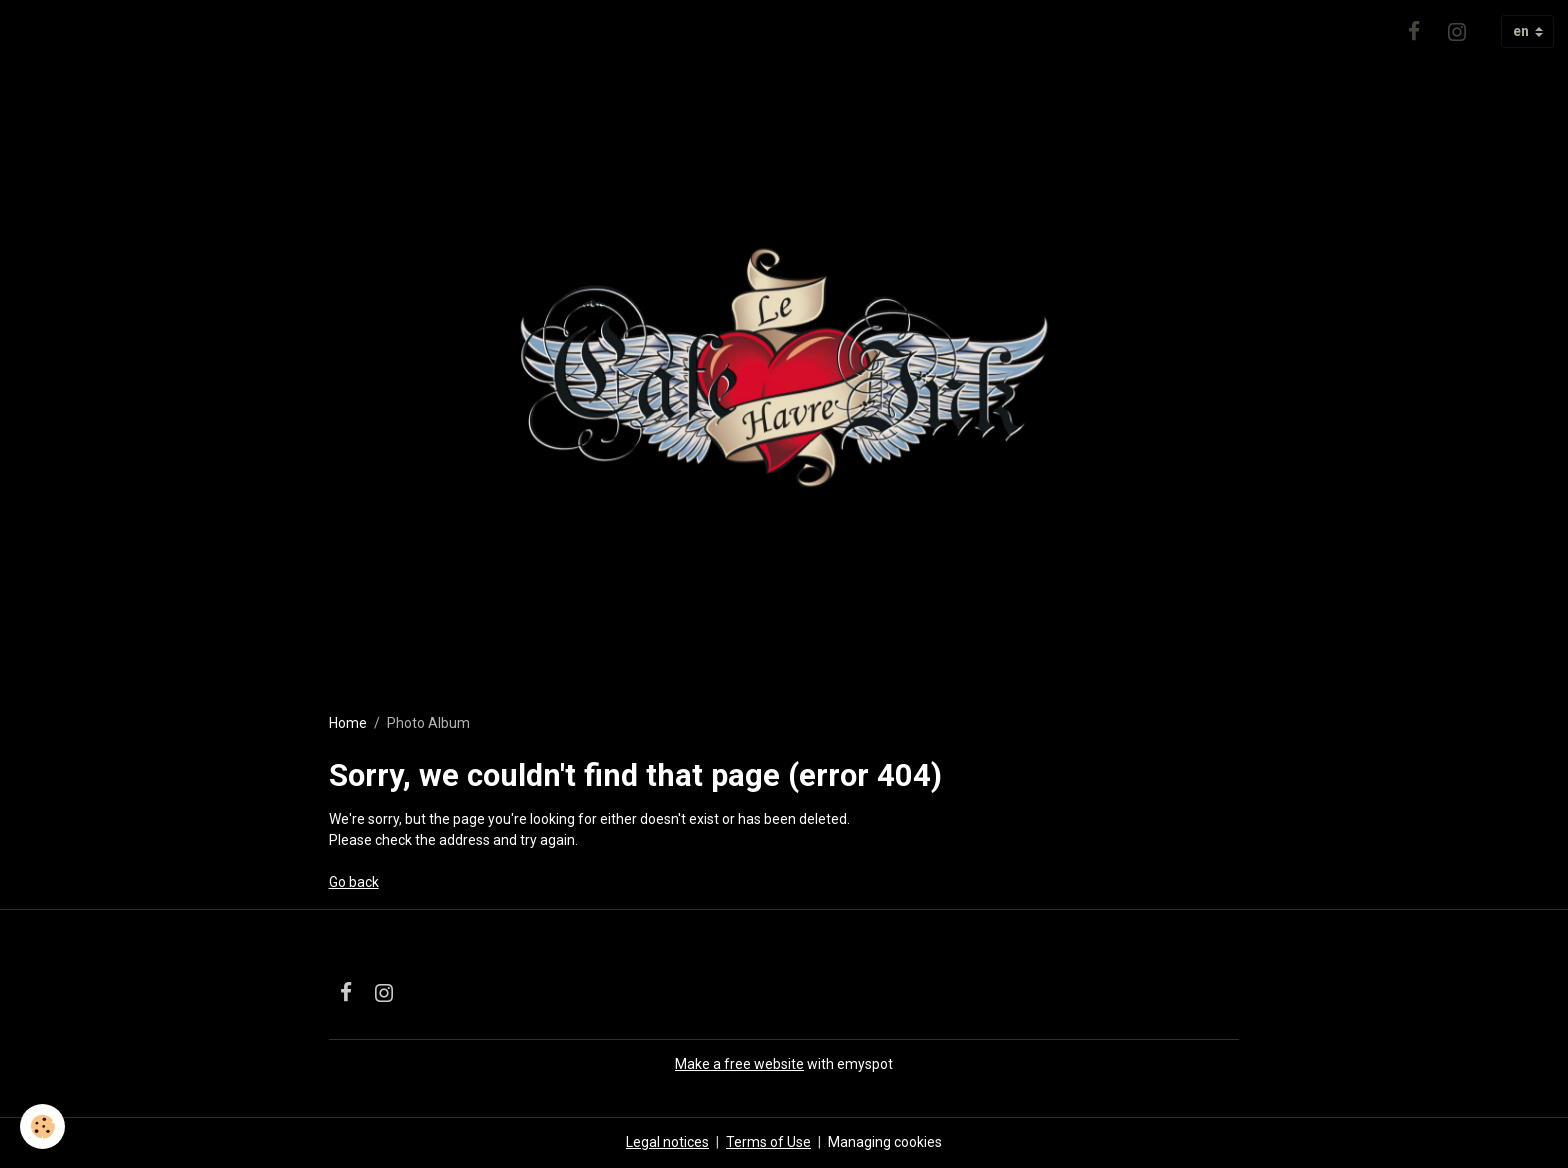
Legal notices (667, 1142)
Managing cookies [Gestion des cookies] (885, 1142)
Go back (354, 882)
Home (348, 723)
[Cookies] (42, 1126)
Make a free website (739, 1064)
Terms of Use (768, 1142)
